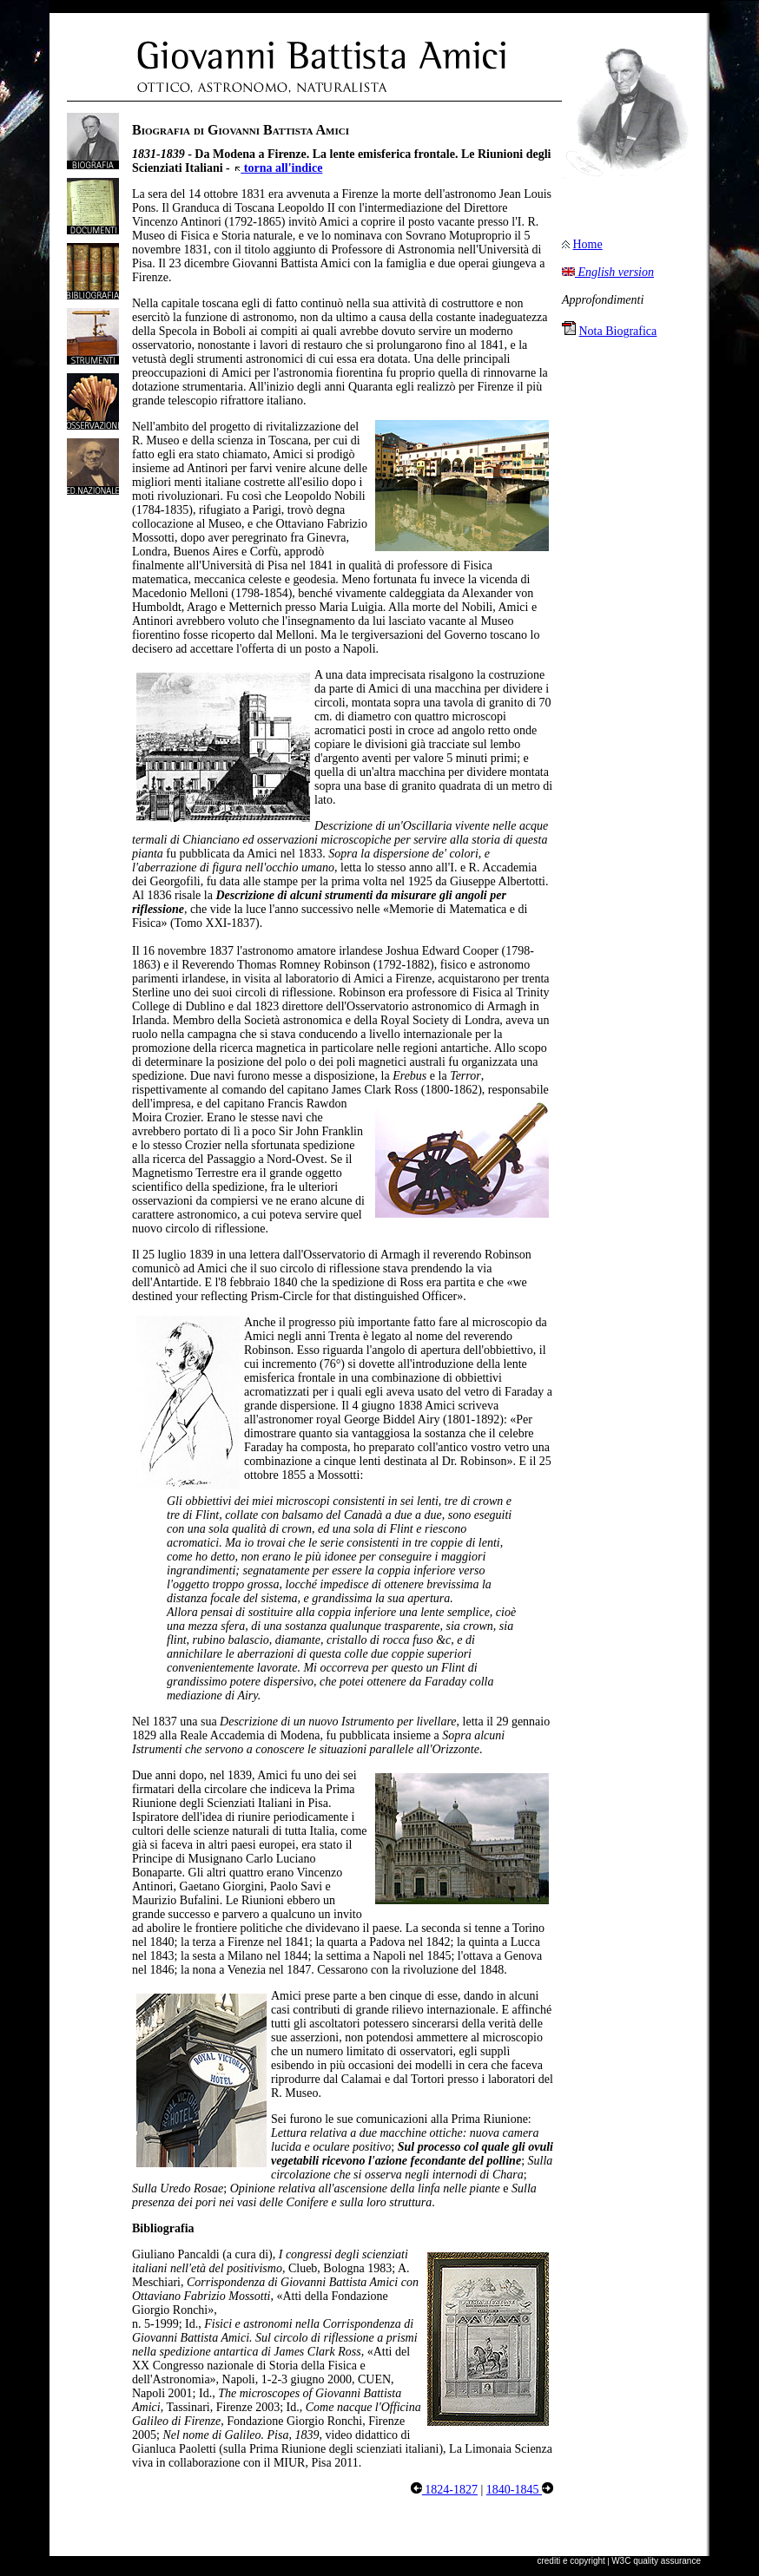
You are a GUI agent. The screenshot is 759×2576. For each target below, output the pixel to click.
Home (588, 244)
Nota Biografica (618, 331)
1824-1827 (444, 2489)
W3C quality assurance (656, 2561)
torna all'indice (277, 167)
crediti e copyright (570, 2561)
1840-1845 (519, 2489)
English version (608, 272)
